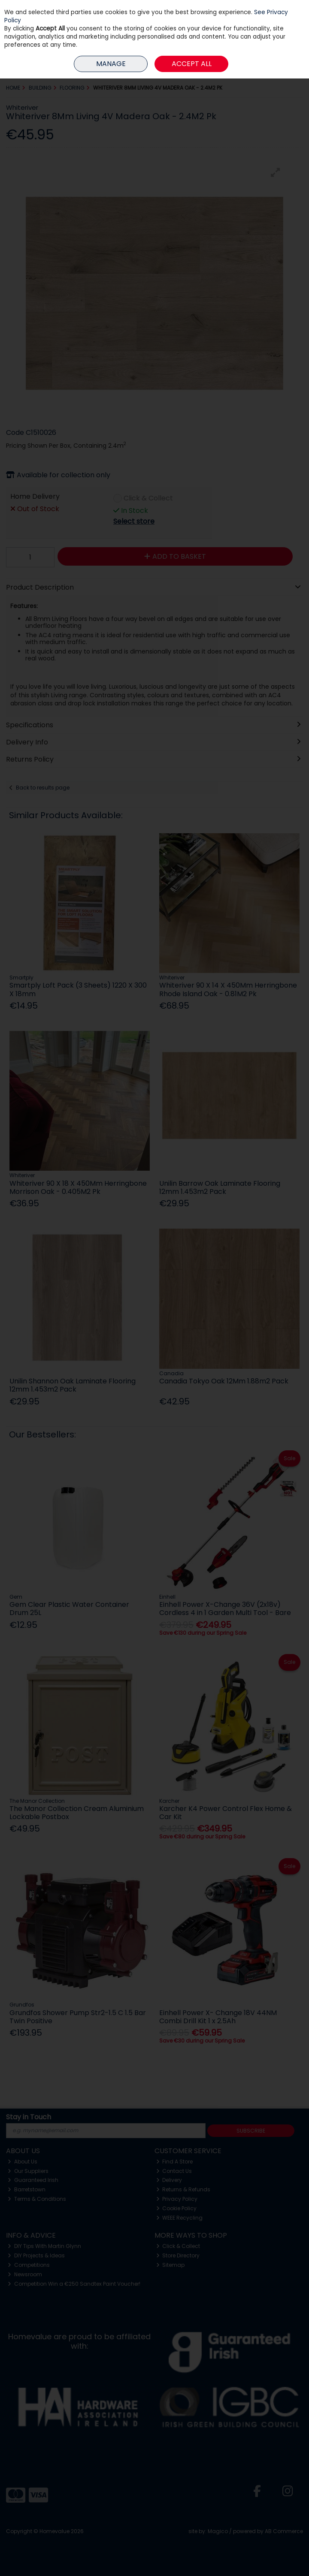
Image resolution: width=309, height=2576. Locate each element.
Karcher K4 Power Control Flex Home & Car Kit (225, 1813)
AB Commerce (284, 2531)
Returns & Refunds (183, 2189)
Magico (218, 2531)
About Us (22, 2161)
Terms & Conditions (37, 2198)
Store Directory (178, 2255)
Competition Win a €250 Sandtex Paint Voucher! (74, 2283)
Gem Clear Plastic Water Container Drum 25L (69, 1609)
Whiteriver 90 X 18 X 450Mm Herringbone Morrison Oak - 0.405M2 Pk (78, 1187)
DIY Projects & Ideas (36, 2255)
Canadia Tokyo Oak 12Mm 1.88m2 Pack (223, 1381)
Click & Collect (148, 498)
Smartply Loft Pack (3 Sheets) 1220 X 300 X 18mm (78, 989)
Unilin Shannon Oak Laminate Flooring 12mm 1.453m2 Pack (72, 1385)
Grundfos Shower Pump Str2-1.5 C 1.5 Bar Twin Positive (77, 2017)
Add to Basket (175, 556)
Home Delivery (35, 496)
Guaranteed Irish (33, 2180)
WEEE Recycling (179, 2217)
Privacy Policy (177, 2198)
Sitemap (170, 2265)
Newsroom (25, 2274)
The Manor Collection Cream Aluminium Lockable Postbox (76, 1813)
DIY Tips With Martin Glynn (44, 2246)
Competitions (29, 2265)
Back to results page (43, 787)
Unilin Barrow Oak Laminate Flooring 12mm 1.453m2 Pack (219, 1187)
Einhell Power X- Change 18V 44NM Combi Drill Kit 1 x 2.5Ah (218, 2017)
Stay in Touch (28, 2117)
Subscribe (250, 2130)
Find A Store (174, 2161)
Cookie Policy (176, 2208)
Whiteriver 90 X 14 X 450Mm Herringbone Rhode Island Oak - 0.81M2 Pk (228, 989)
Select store (133, 521)
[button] (275, 172)
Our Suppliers (28, 2171)
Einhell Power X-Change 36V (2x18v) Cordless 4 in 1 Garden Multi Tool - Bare (225, 1609)
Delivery (169, 2180)
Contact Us (174, 2171)
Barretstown (26, 2189)
